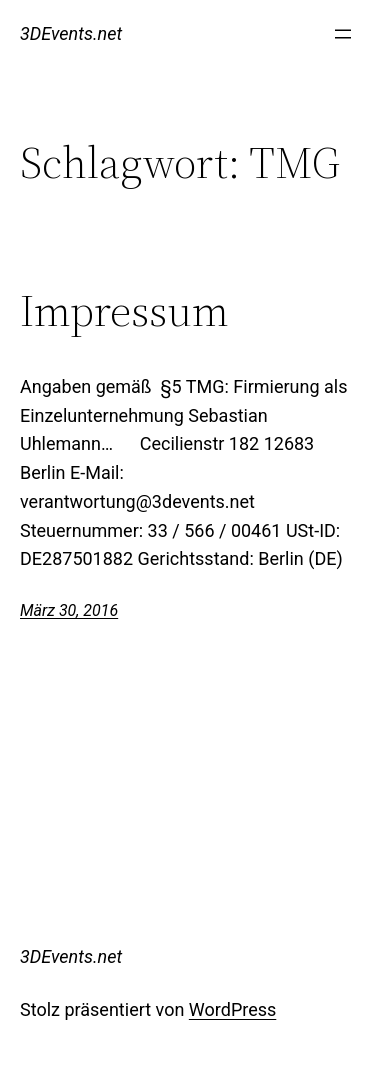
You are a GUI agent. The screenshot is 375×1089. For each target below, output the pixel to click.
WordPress (232, 1009)
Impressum (124, 311)
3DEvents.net (71, 33)
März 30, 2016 (69, 610)
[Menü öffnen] (343, 34)
